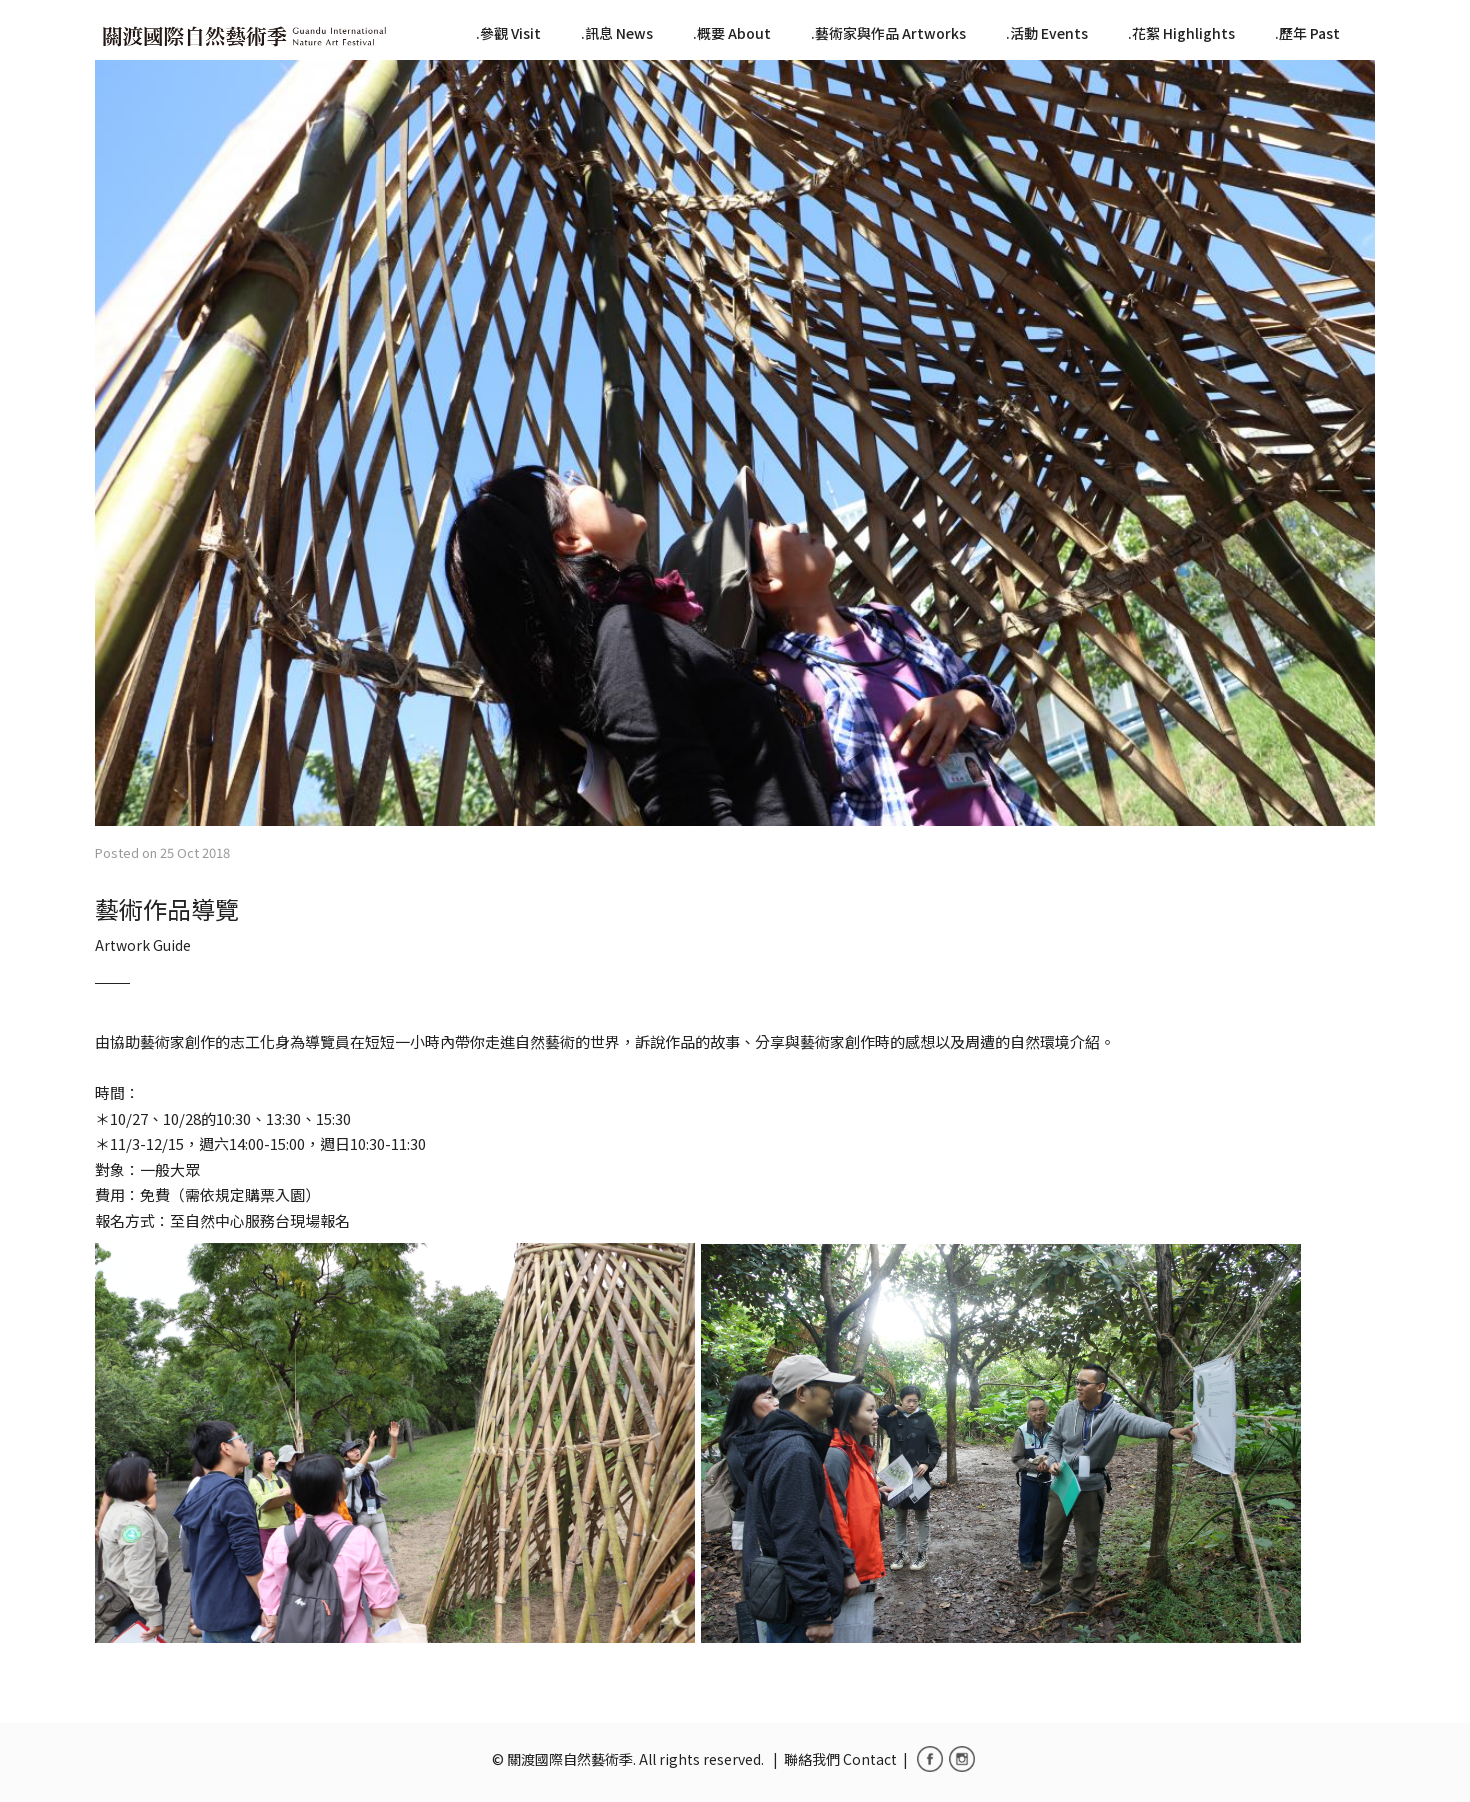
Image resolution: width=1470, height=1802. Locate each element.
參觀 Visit (510, 33)
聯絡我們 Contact (840, 1759)
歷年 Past (1309, 33)
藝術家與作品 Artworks (890, 33)
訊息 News (619, 33)
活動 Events (1049, 33)
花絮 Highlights (1183, 33)
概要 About (734, 33)
